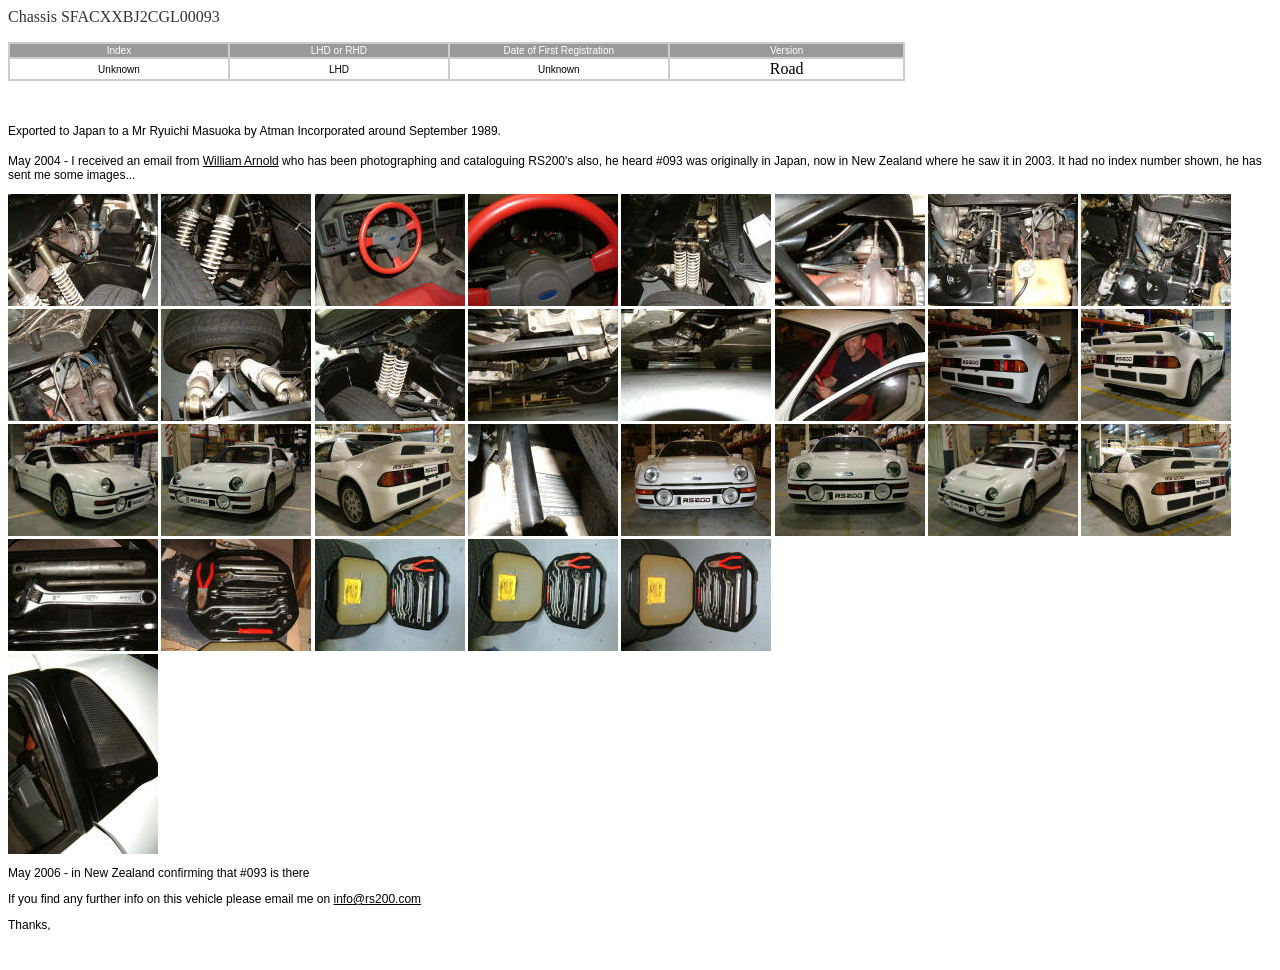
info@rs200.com (378, 899)
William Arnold (241, 161)
